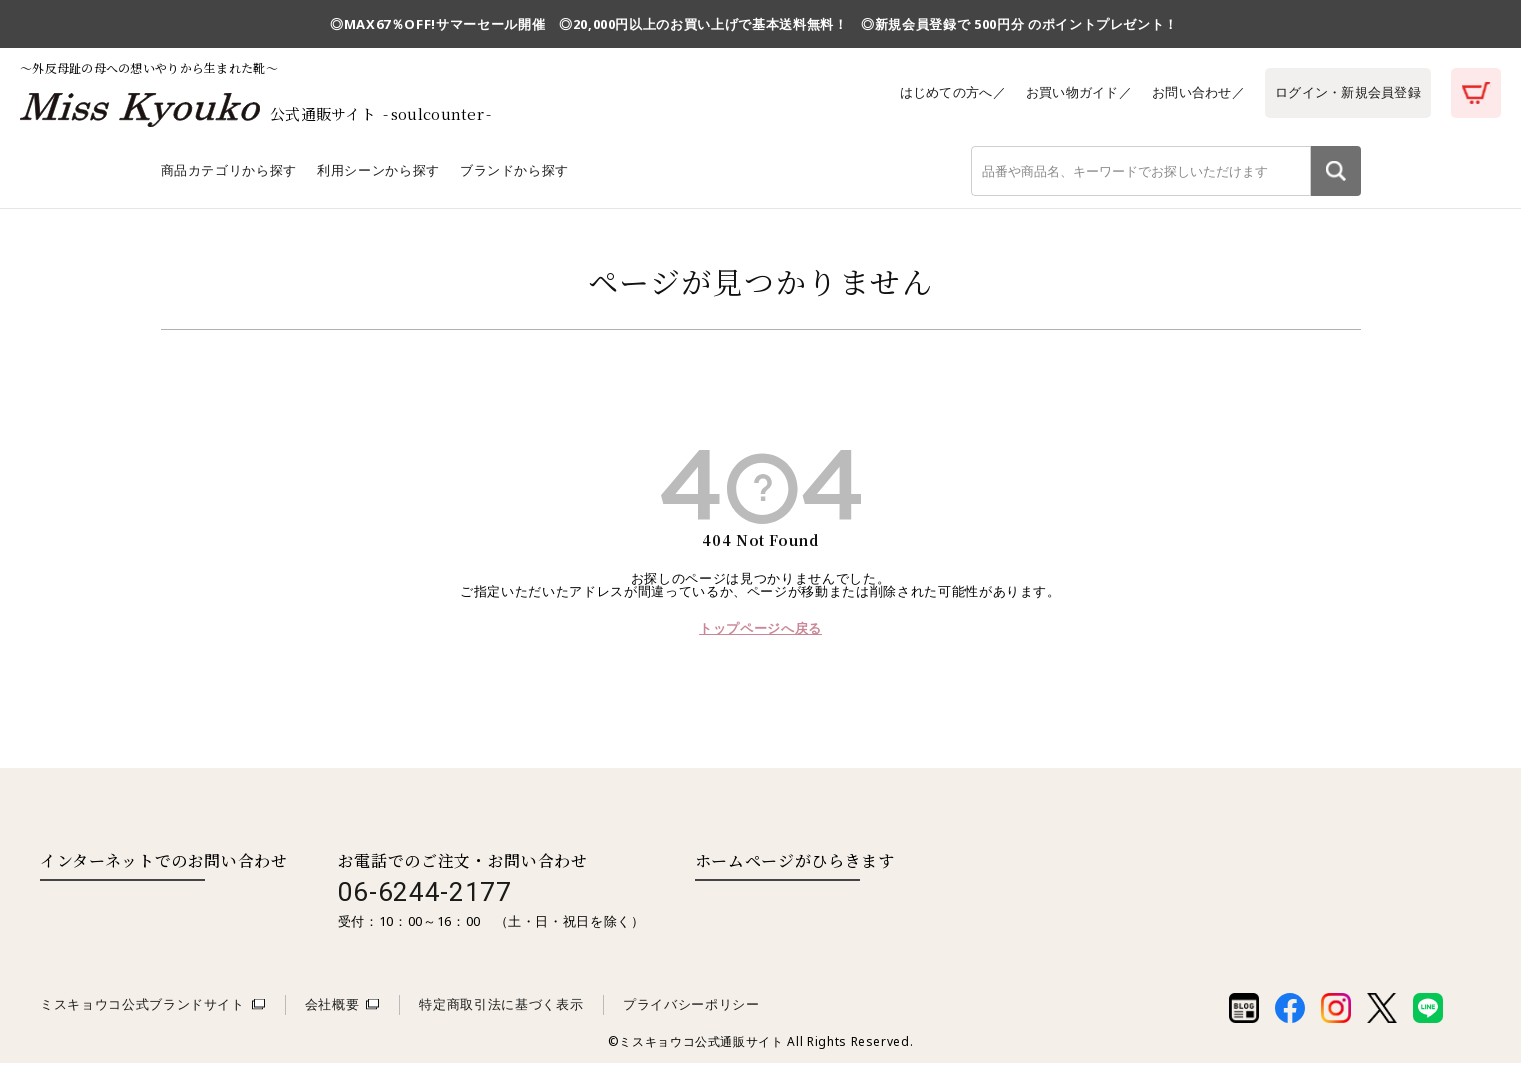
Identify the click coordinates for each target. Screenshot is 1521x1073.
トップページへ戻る (760, 638)
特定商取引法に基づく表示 (501, 1014)
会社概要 (332, 1014)
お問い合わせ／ (1193, 92)
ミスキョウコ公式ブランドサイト (142, 1014)
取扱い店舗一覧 (777, 911)
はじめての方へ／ (941, 92)
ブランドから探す (514, 179)
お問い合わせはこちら (122, 911)
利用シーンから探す (378, 179)
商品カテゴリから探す (229, 179)
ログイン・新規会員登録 (1346, 92)
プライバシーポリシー (691, 1014)
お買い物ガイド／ (1070, 92)
